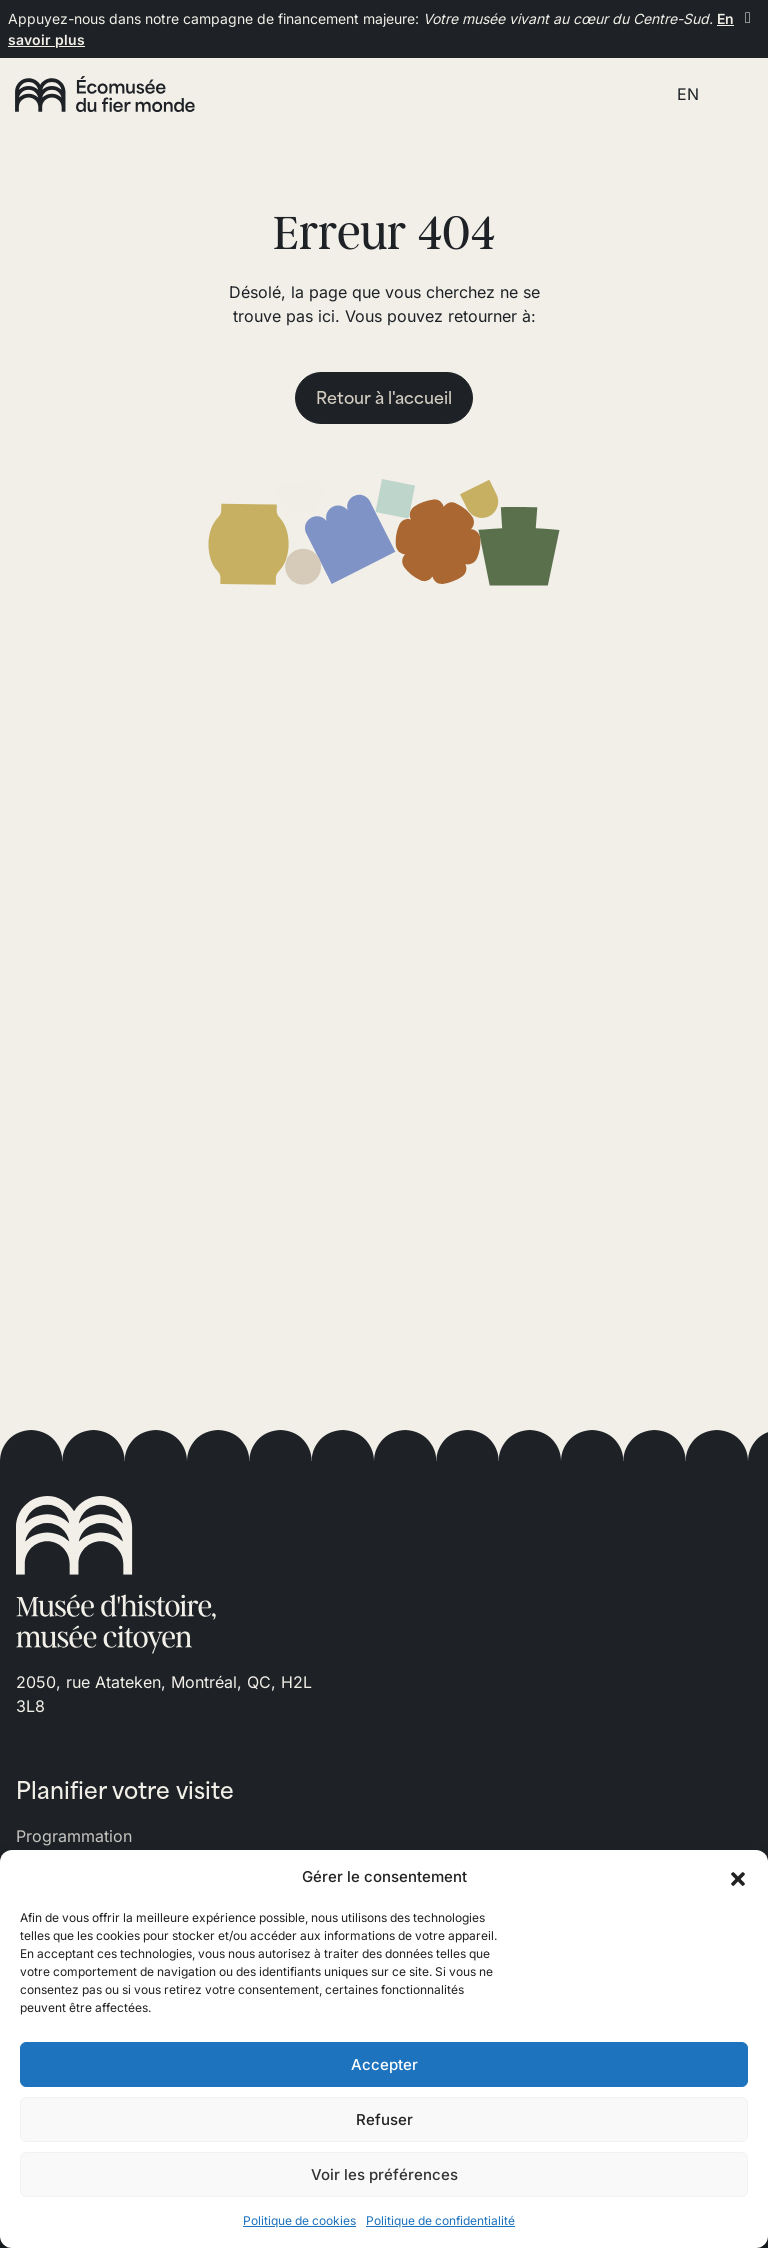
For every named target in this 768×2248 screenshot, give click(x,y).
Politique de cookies (299, 2220)
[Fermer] (748, 17)
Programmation (74, 1836)
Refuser (384, 2119)
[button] (738, 1877)
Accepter (384, 2064)
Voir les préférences (384, 2174)
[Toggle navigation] (731, 94)
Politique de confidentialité (440, 2220)
